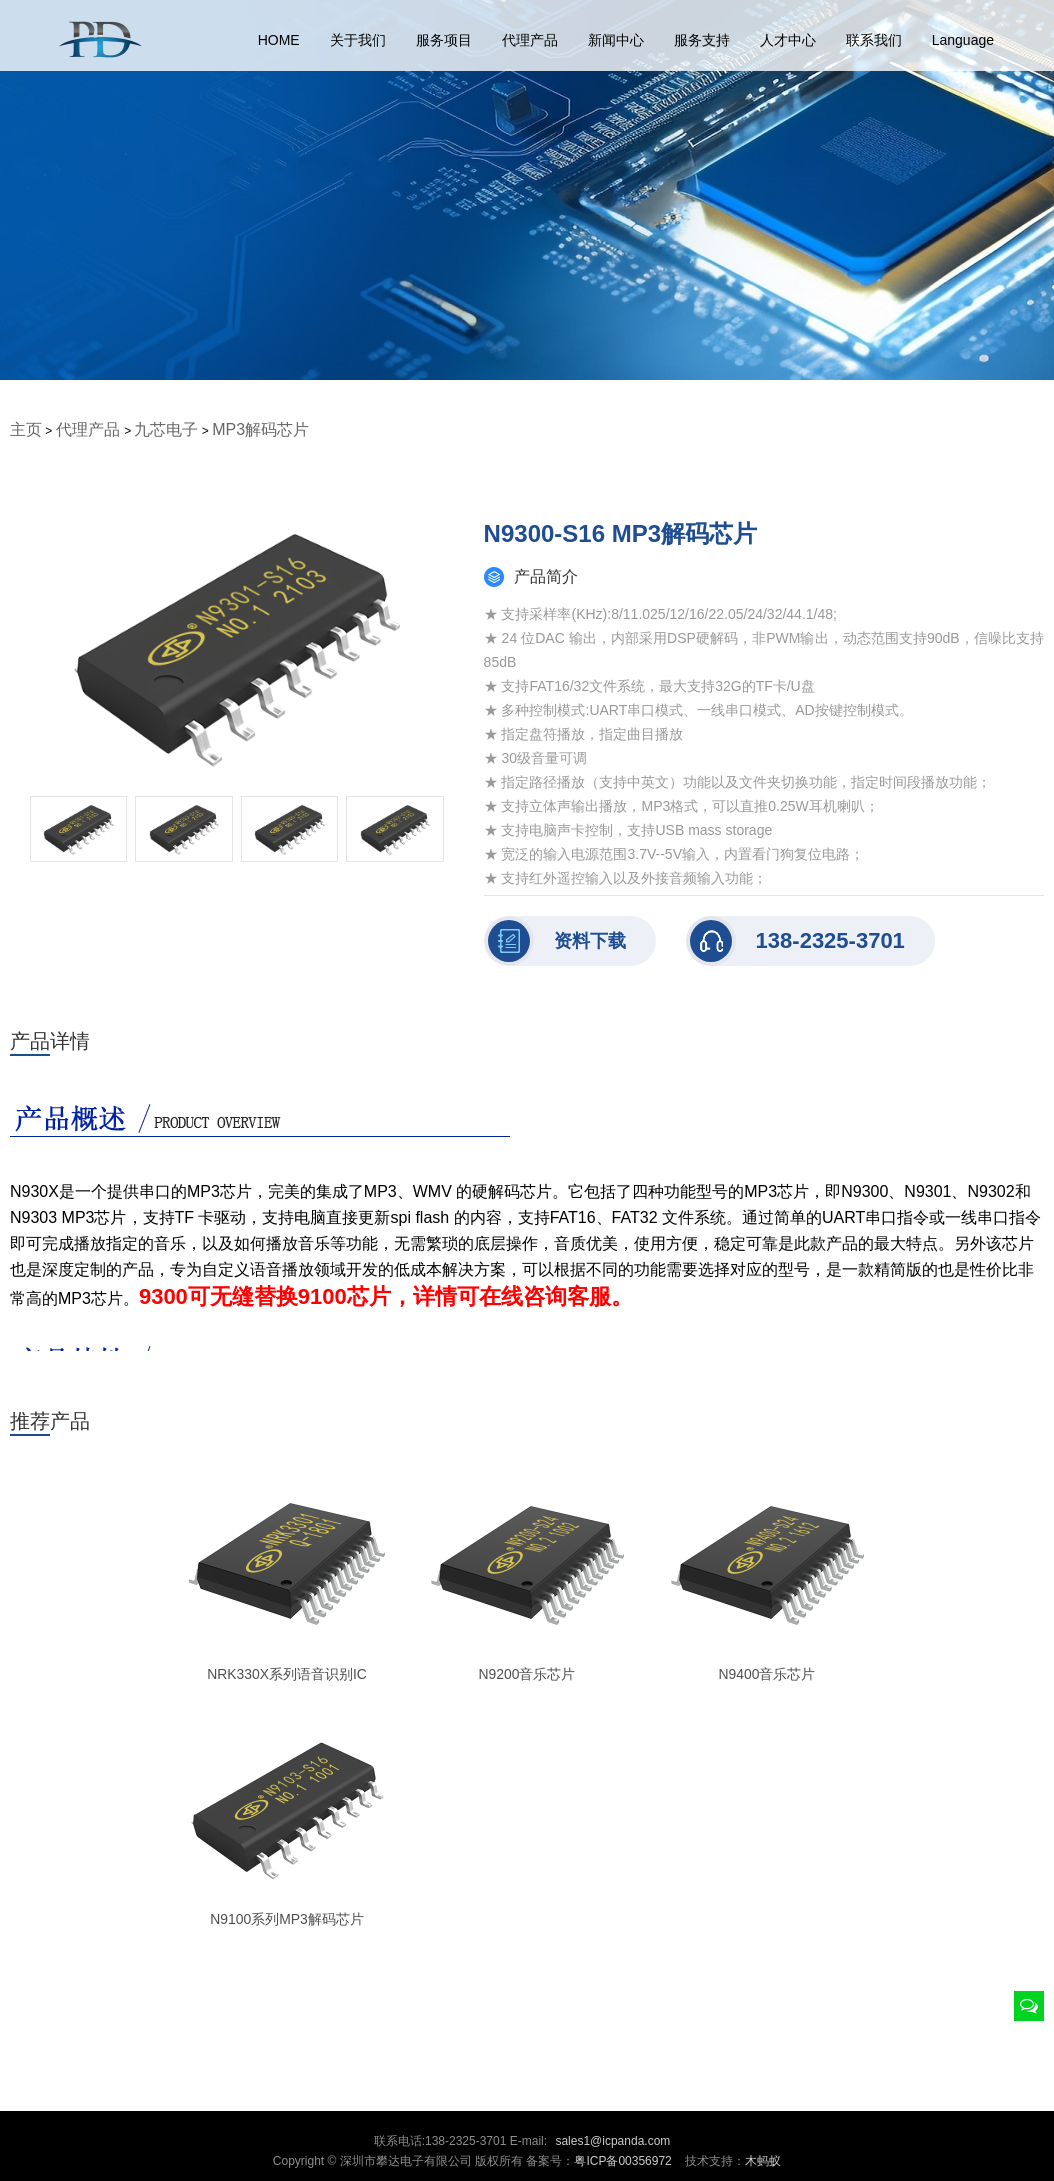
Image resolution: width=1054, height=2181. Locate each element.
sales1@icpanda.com (612, 2141)
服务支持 (702, 40)
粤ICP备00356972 (622, 2161)
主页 (26, 429)
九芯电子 (166, 429)
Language (963, 40)
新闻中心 (616, 40)
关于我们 (358, 40)
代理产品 (530, 40)
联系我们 (874, 40)
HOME (279, 40)
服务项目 (444, 40)
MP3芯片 (219, 1191)
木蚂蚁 (763, 2161)
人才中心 (788, 40)
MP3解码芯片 (260, 429)
